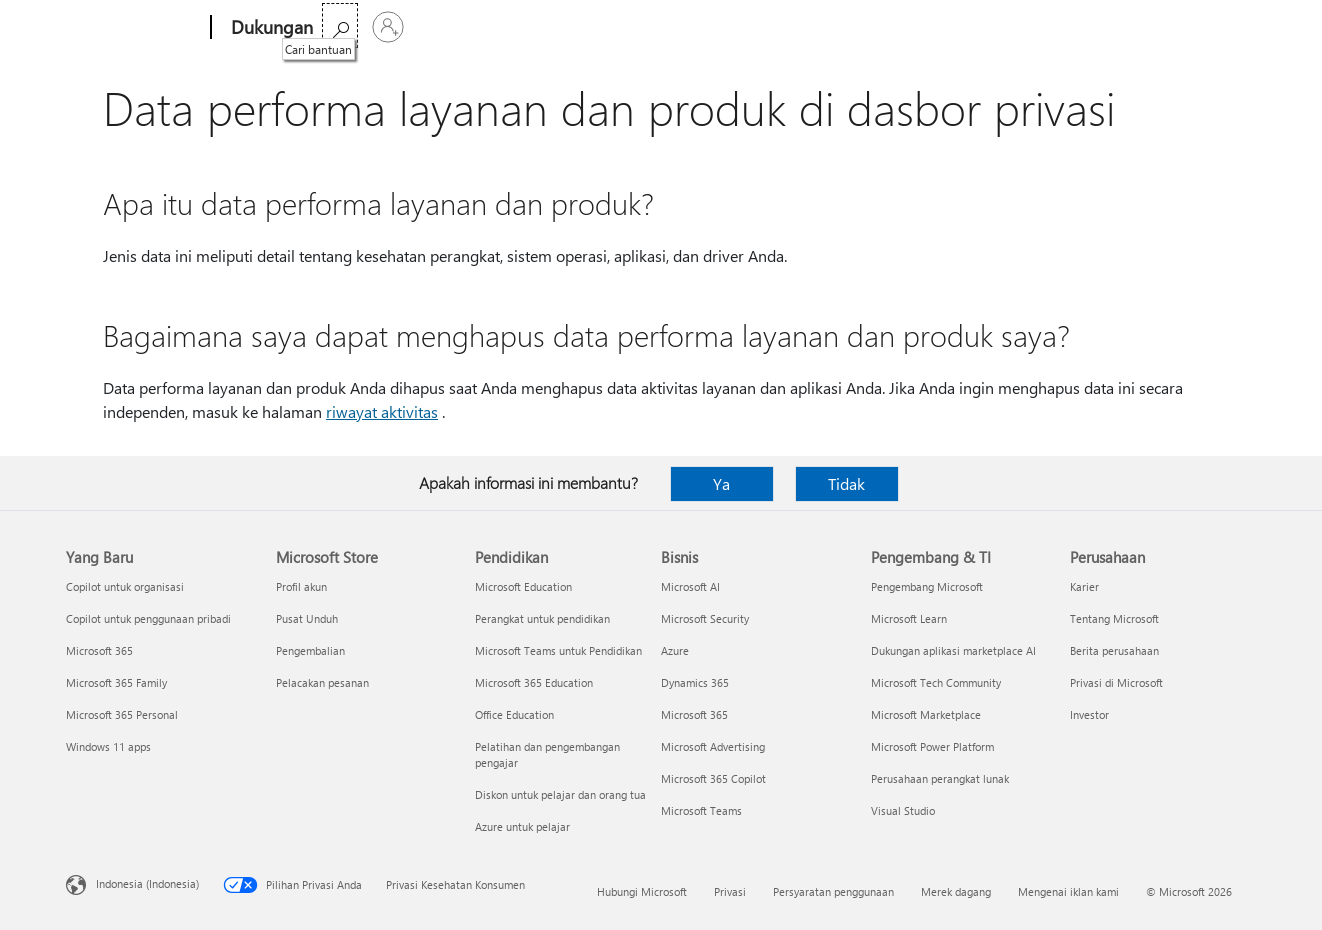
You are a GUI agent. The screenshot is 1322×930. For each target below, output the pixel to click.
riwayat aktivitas (382, 411)
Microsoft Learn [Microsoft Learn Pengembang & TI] (909, 618)
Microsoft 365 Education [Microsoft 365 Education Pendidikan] (534, 682)
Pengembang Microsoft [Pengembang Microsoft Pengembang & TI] (927, 586)
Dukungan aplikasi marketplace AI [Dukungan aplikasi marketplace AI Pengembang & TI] (953, 650)
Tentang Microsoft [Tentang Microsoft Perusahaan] (1114, 618)
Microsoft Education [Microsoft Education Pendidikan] (523, 586)
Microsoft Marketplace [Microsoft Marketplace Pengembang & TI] (926, 714)
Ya (721, 483)
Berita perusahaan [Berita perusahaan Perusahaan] (1114, 650)
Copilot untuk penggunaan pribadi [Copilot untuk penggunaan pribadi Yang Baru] (148, 618)
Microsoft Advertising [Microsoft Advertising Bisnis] (713, 746)
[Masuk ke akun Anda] (1232, 27)
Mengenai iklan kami (1068, 891)
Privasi (730, 891)
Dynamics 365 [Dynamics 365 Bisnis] (695, 682)
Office (450, 27)
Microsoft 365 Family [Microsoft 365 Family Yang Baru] (116, 682)
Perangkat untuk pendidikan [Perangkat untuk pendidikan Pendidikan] (542, 618)
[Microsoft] (134, 28)
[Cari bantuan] (1184, 25)
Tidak (846, 483)
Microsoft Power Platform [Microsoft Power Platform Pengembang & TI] (932, 746)
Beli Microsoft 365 (840, 27)
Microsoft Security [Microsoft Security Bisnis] (705, 618)
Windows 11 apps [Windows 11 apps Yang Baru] (108, 746)
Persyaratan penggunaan (833, 891)
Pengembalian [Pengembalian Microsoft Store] (310, 650)
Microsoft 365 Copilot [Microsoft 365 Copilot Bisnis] (713, 778)
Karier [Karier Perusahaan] (1084, 586)
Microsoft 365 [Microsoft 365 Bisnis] (694, 714)
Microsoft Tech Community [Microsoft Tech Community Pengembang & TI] (936, 682)
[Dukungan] (270, 28)
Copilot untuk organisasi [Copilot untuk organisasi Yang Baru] (125, 586)
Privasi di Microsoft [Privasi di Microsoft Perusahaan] (1116, 682)
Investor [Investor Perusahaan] (1089, 714)
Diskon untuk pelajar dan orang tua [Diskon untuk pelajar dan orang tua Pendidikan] (560, 794)
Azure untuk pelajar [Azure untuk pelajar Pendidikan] (522, 826)
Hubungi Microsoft (642, 891)
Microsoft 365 (370, 27)
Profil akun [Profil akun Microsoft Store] (301, 586)
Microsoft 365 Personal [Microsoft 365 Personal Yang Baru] (122, 714)
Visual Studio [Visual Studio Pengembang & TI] (903, 810)
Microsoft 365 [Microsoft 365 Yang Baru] (99, 650)
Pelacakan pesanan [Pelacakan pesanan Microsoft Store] (322, 682)
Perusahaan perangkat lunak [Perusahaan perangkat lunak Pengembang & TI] (940, 778)
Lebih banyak (706, 27)
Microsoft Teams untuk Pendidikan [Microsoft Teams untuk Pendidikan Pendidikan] (558, 650)
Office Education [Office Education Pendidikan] (514, 714)
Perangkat (601, 27)
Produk (513, 27)
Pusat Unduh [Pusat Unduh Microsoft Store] (307, 618)
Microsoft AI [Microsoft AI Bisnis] (690, 586)
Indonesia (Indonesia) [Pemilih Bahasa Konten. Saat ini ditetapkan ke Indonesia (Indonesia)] (147, 883)
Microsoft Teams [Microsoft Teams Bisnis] (701, 810)
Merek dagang (956, 891)
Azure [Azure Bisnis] (675, 650)
